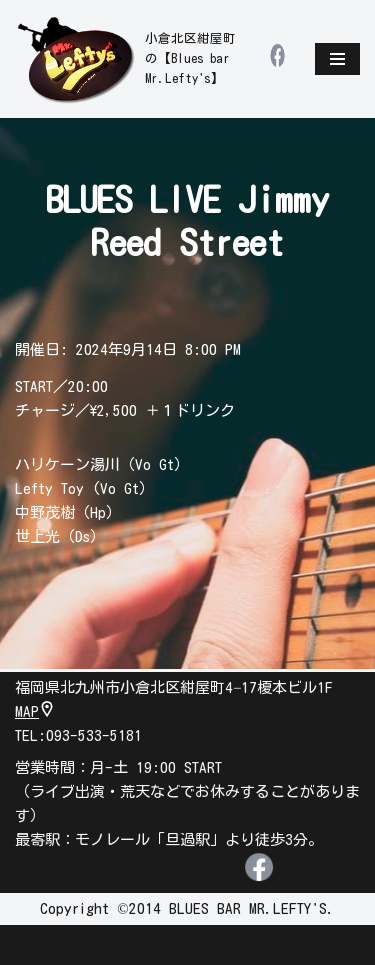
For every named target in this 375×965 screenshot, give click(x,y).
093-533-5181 (94, 735)
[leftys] (127, 59)
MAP (35, 711)
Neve (31, 944)
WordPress (191, 944)
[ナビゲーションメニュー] (337, 59)
